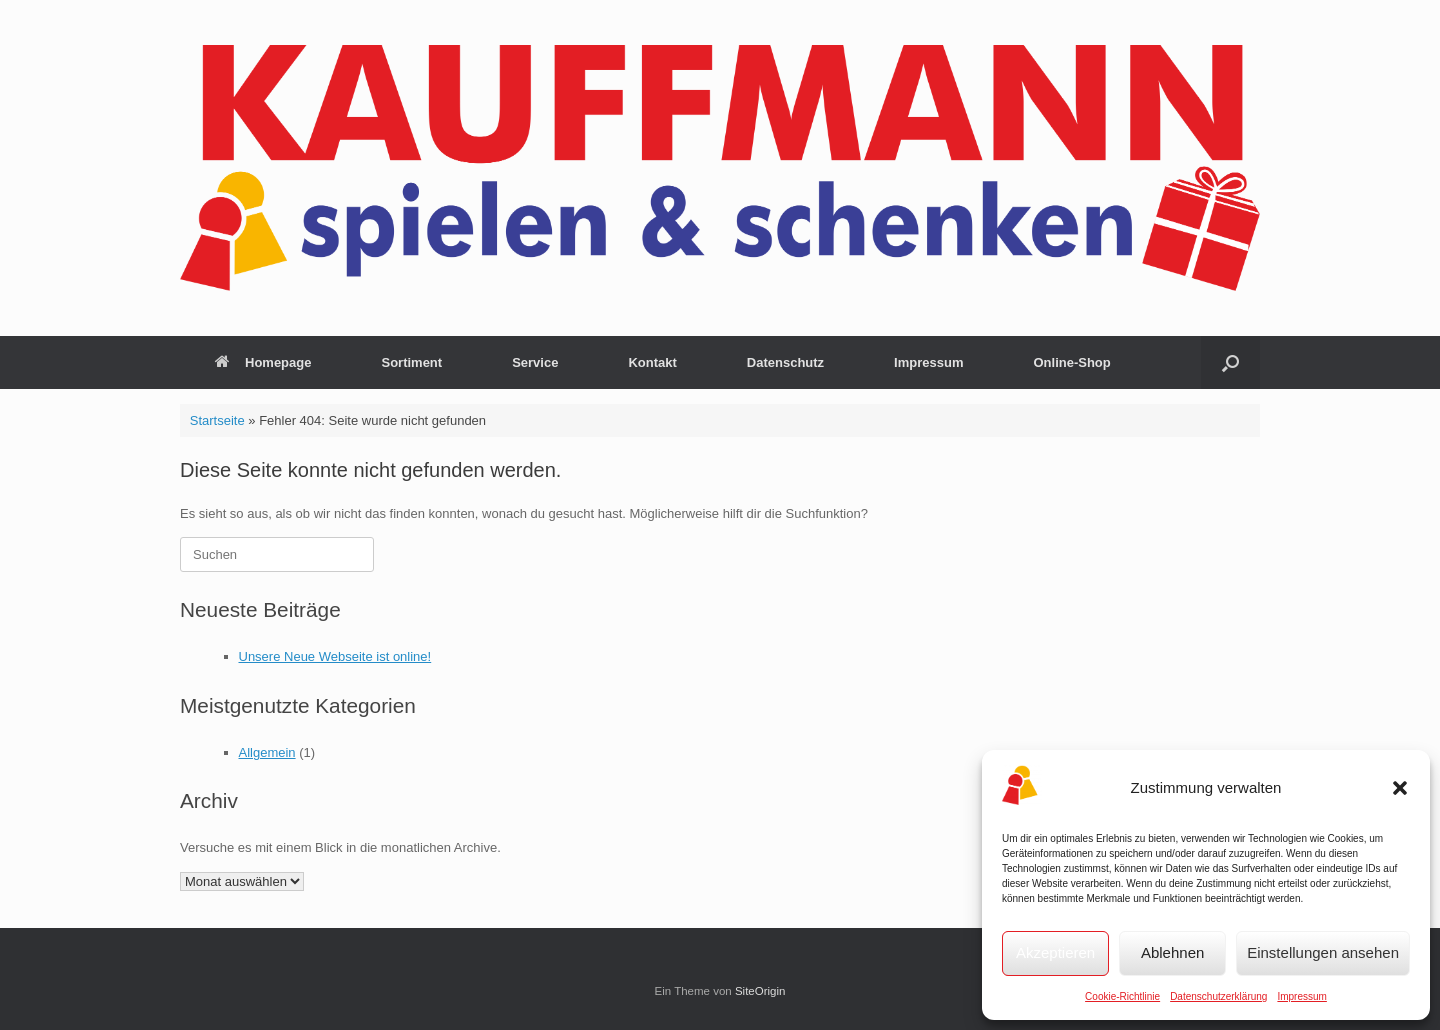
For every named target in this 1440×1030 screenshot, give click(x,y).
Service (535, 362)
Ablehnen (1172, 952)
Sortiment (411, 362)
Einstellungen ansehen (1323, 952)
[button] (1400, 788)
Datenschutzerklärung (1218, 996)
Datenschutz (785, 362)
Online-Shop (1071, 362)
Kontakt (652, 362)
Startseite (217, 420)
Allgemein (267, 752)
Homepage (263, 362)
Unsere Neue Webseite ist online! (335, 656)
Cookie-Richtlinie (1122, 996)
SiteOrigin (760, 991)
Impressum (1301, 996)
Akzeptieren (1055, 952)
